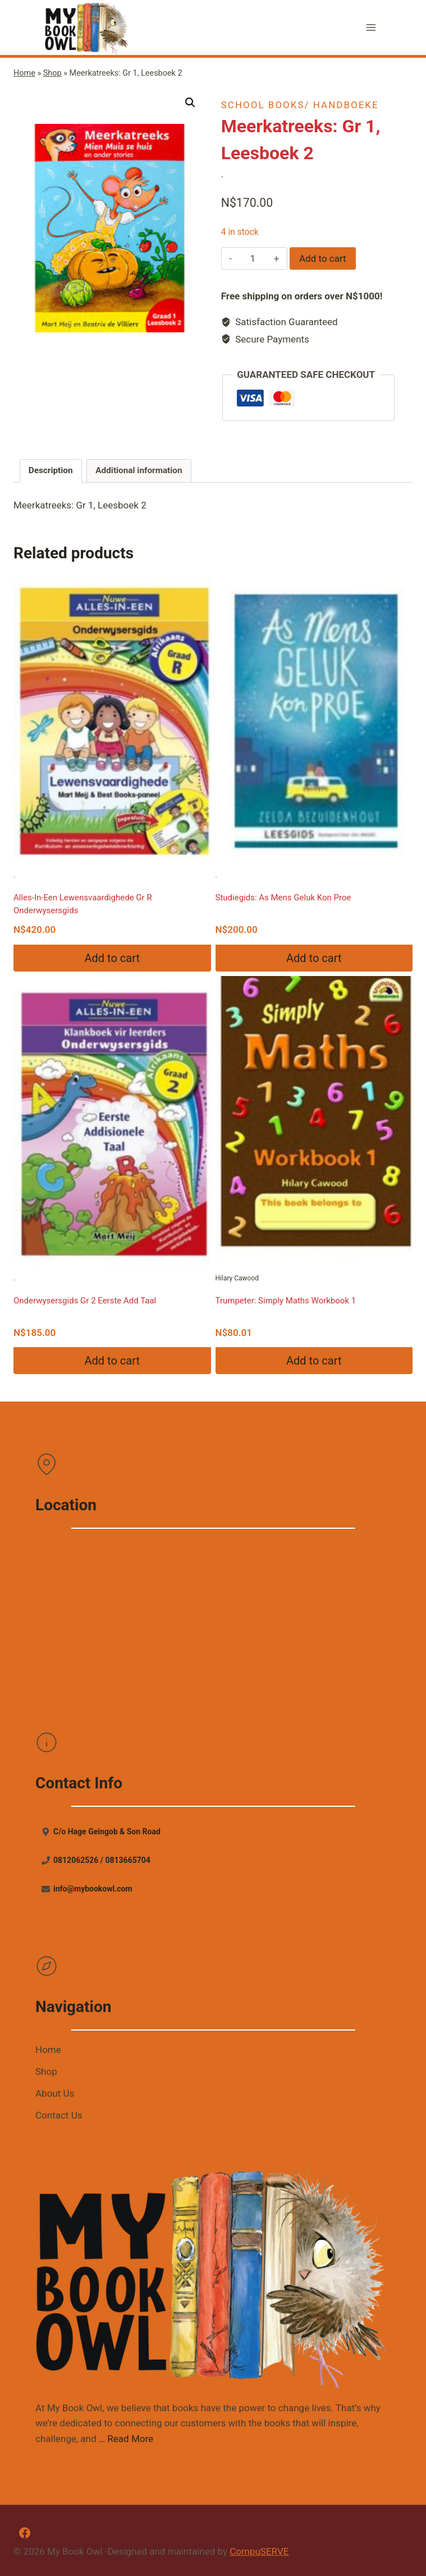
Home (24, 73)
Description (51, 470)
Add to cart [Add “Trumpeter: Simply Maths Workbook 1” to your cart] (313, 1360)
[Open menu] (370, 27)
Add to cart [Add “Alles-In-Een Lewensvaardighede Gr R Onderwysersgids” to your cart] (112, 958)
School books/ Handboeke (300, 104)
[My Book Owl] (87, 27)
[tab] (51, 471)
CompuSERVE (259, 2551)
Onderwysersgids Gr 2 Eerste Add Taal (84, 1301)
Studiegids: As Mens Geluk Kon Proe (283, 897)
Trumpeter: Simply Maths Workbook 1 (286, 1301)
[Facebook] (24, 2533)
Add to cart (322, 258)
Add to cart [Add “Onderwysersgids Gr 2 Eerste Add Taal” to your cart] (112, 1360)
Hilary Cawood (314, 1129)
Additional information (138, 470)
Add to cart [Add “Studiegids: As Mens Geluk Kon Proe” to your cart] (313, 958)
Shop (52, 73)
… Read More (126, 2438)
